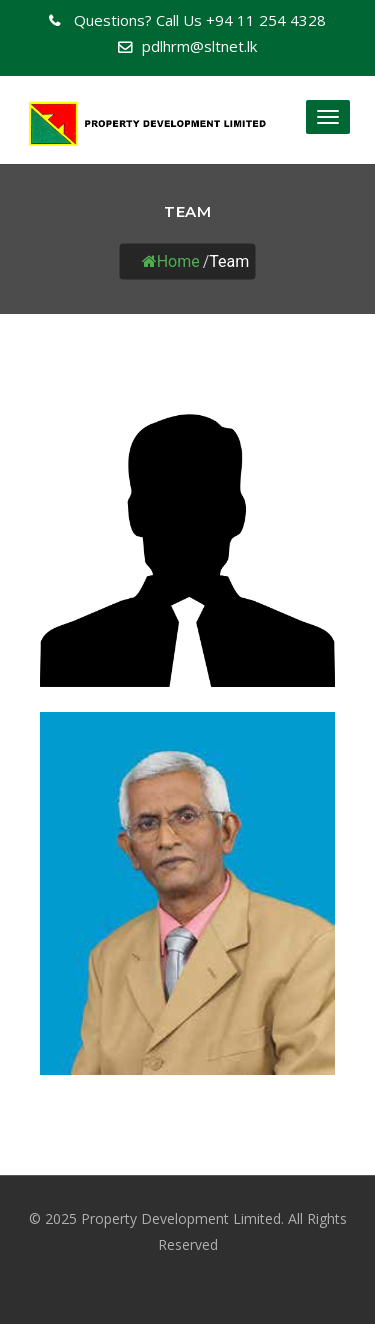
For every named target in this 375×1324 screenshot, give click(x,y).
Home (171, 260)
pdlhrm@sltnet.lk (199, 46)
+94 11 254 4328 (198, 20)
